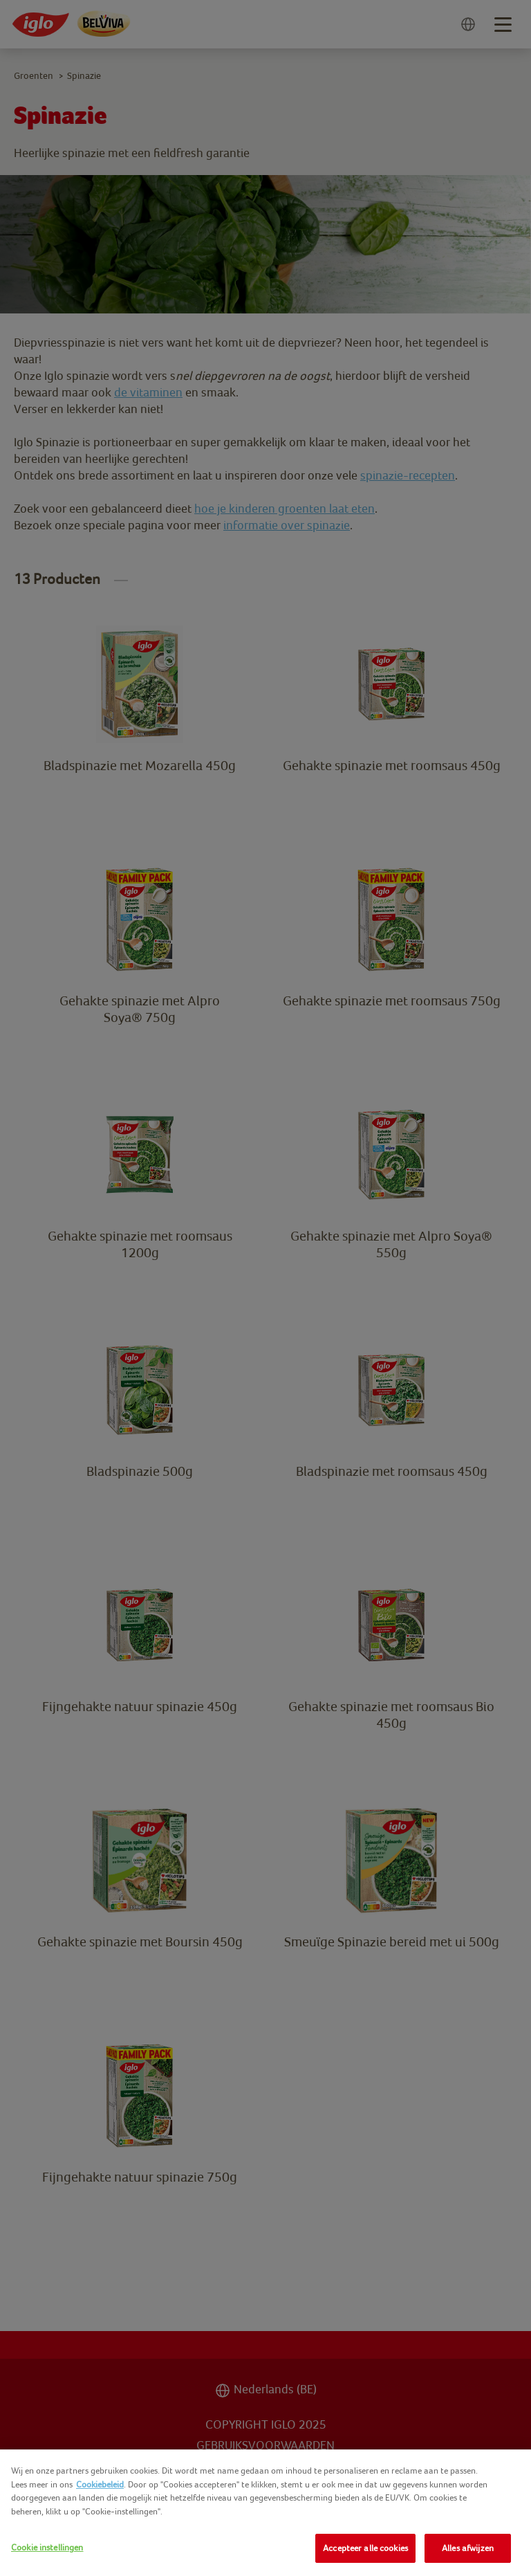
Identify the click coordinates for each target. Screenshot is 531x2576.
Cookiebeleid (100, 2484)
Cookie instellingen (47, 2547)
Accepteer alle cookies (365, 2548)
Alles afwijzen (468, 2548)
